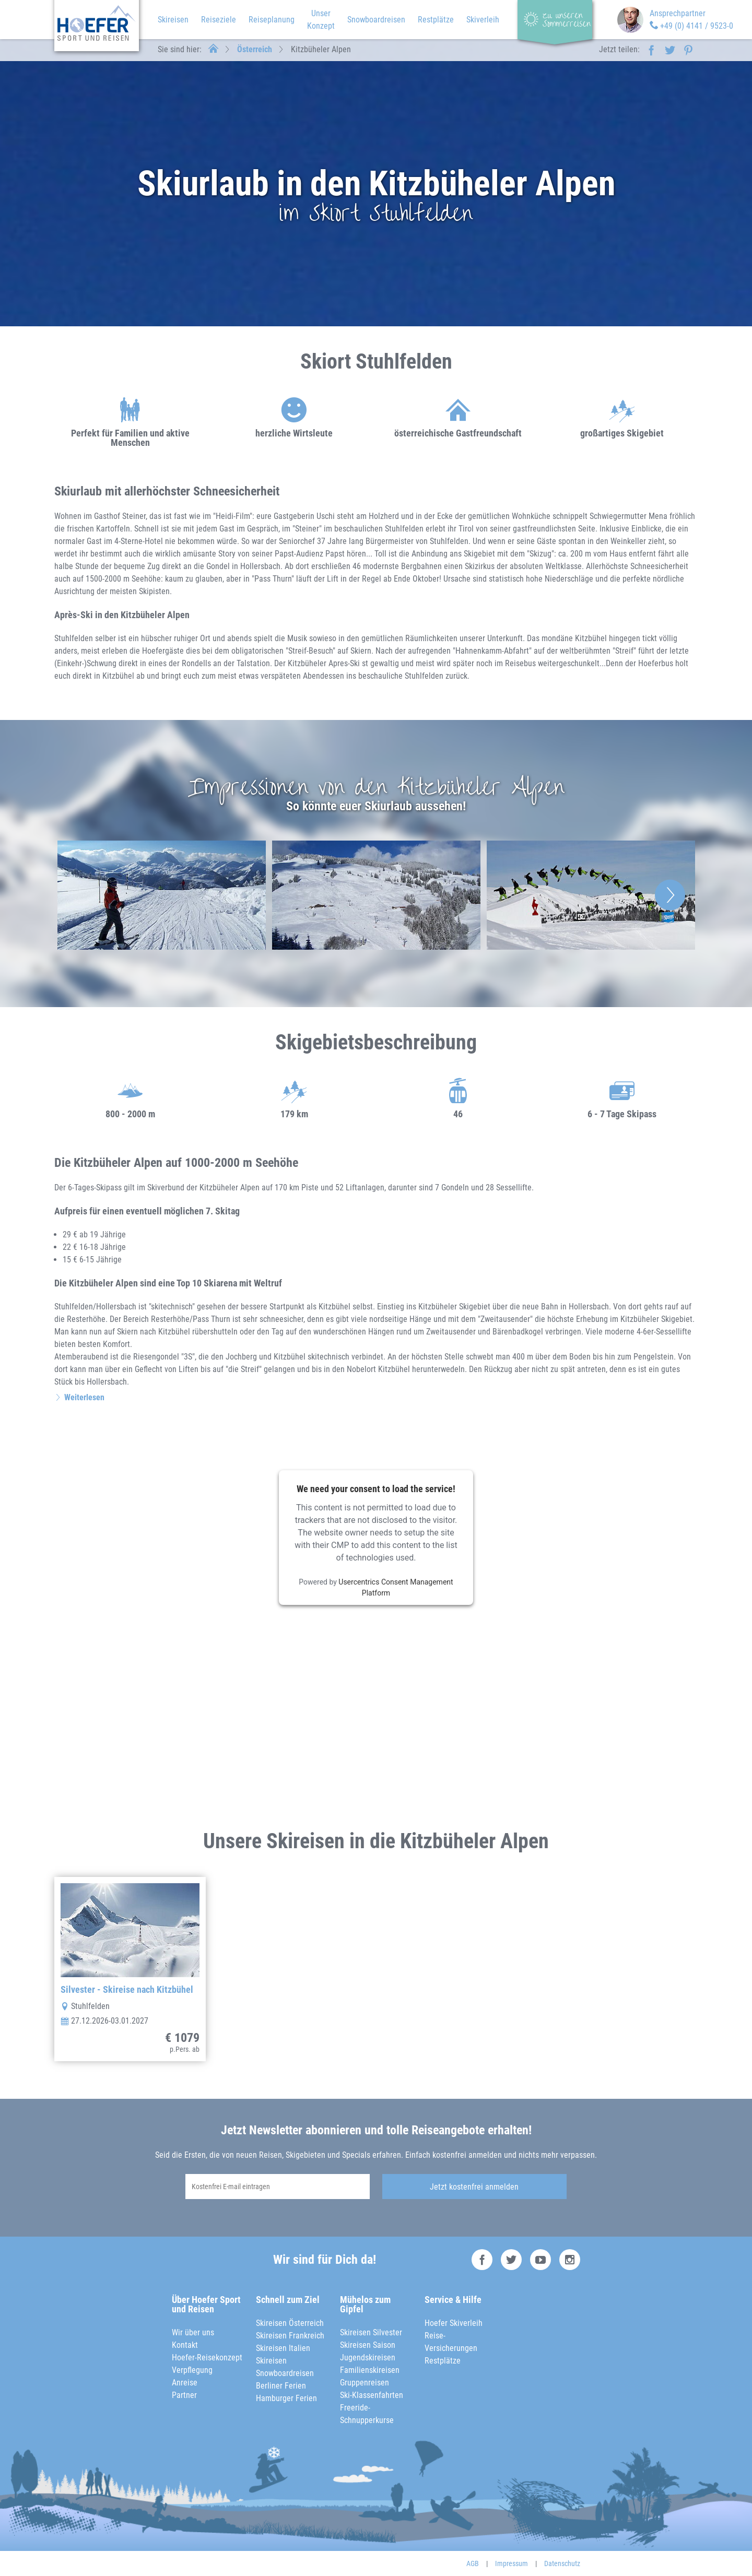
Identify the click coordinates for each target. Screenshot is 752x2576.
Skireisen (173, 20)
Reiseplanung (272, 20)
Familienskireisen (370, 2370)
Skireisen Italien (283, 2348)
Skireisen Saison (367, 2345)
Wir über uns (193, 2332)
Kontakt (185, 2345)
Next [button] (669, 895)
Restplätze (436, 20)
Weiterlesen (84, 1397)
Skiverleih (482, 20)
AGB (472, 2563)
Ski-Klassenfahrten (371, 2395)
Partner (184, 2395)
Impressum (511, 2563)
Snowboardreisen (376, 20)
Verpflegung (192, 2370)
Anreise (184, 2383)
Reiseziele (218, 20)
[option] (161, 895)
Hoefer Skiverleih (454, 2323)
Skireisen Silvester (371, 2332)
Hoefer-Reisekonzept (207, 2357)
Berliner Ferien (281, 2386)
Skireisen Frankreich (290, 2336)
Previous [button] (82, 895)
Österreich (254, 49)
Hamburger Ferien (286, 2398)
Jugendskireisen (367, 2357)
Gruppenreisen (364, 2383)
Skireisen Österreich (290, 2323)
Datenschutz (562, 2563)
